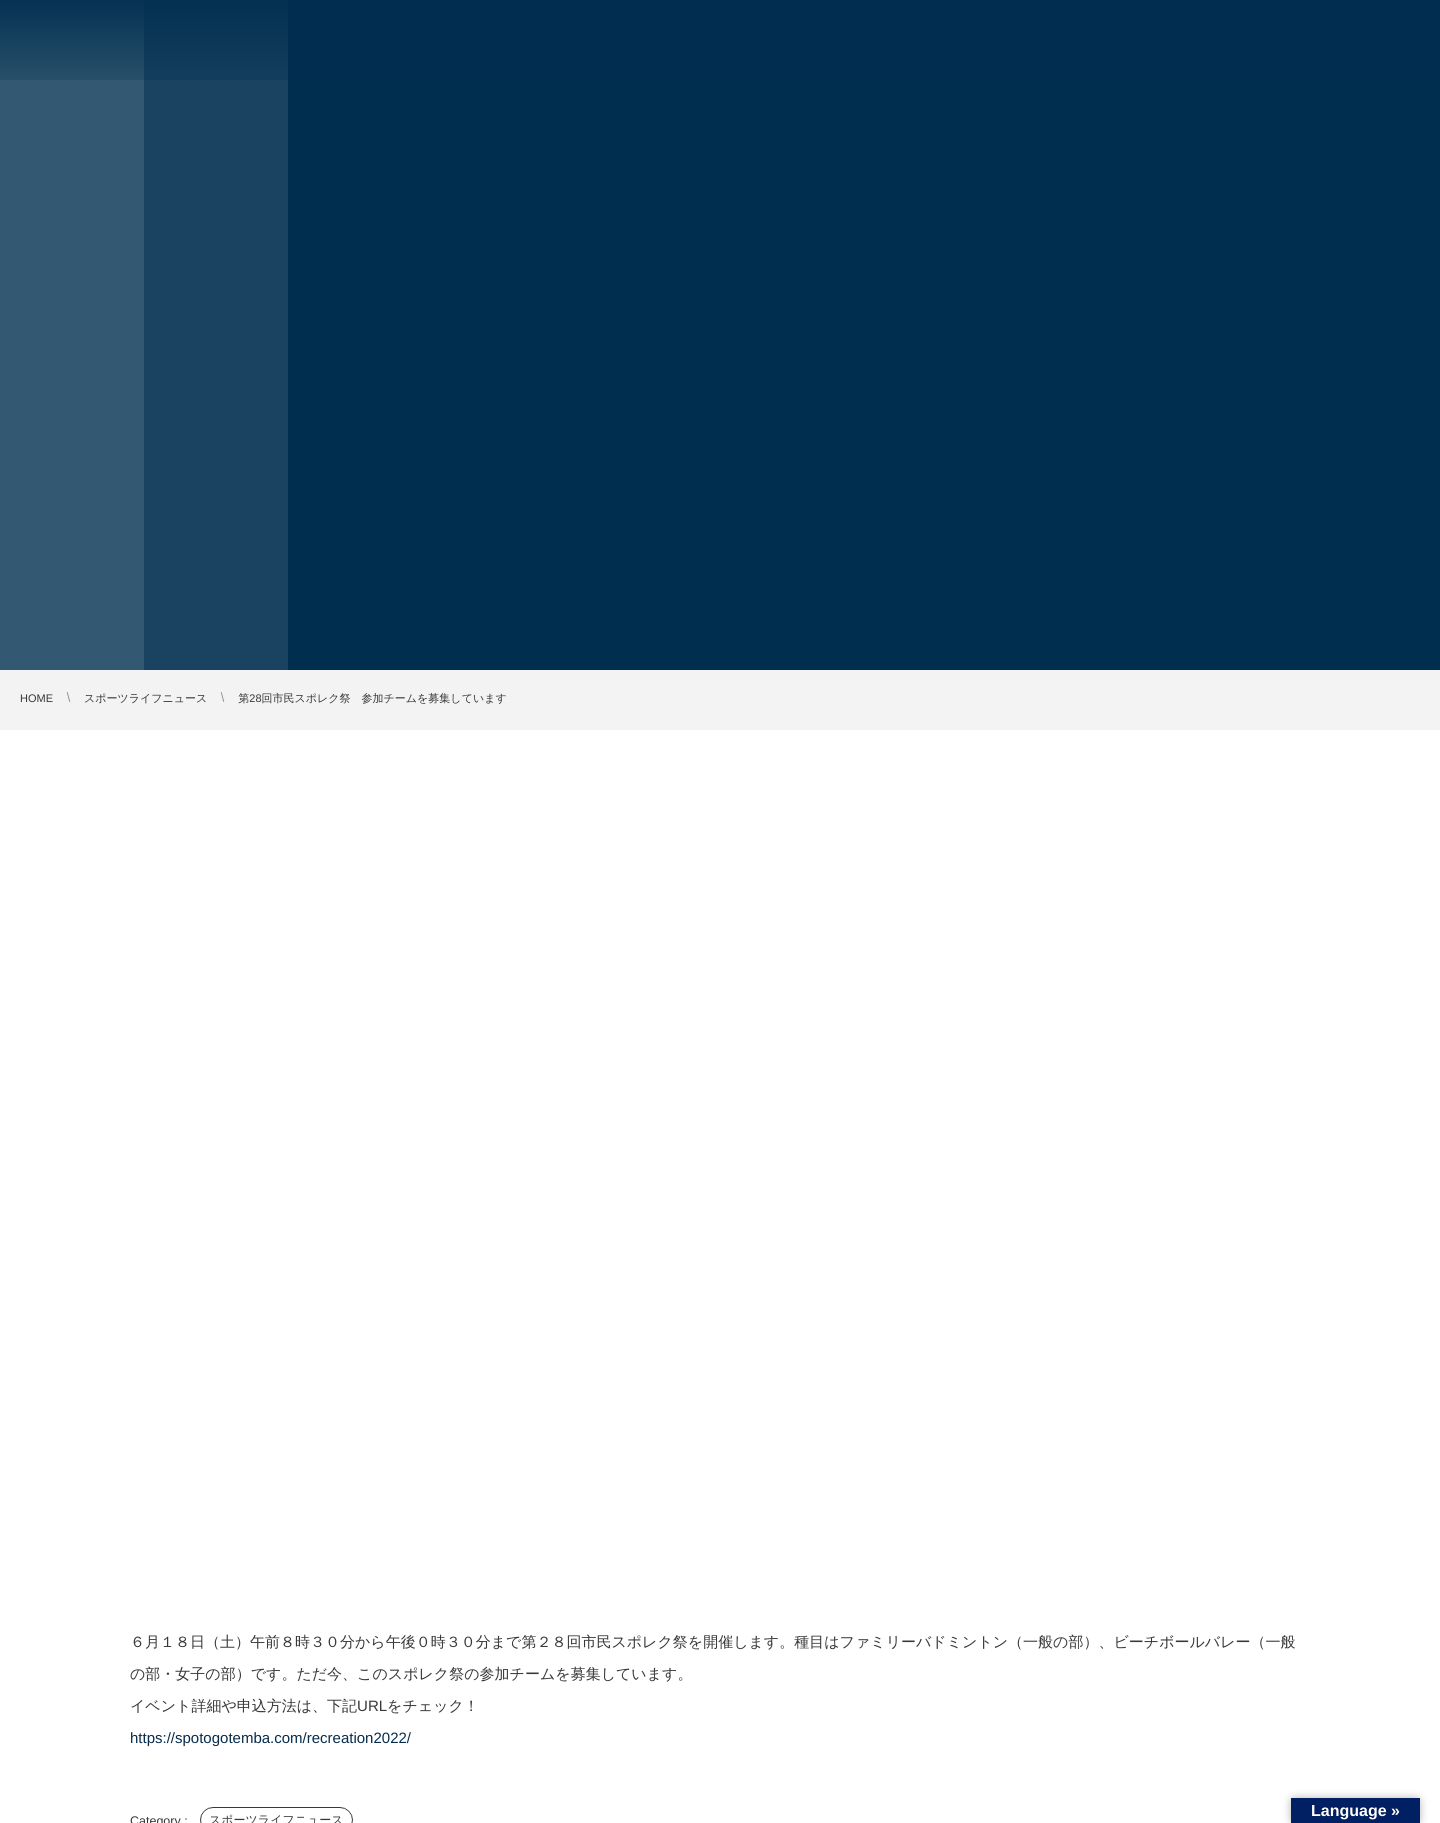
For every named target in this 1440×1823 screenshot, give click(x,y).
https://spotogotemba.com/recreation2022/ (270, 1738)
